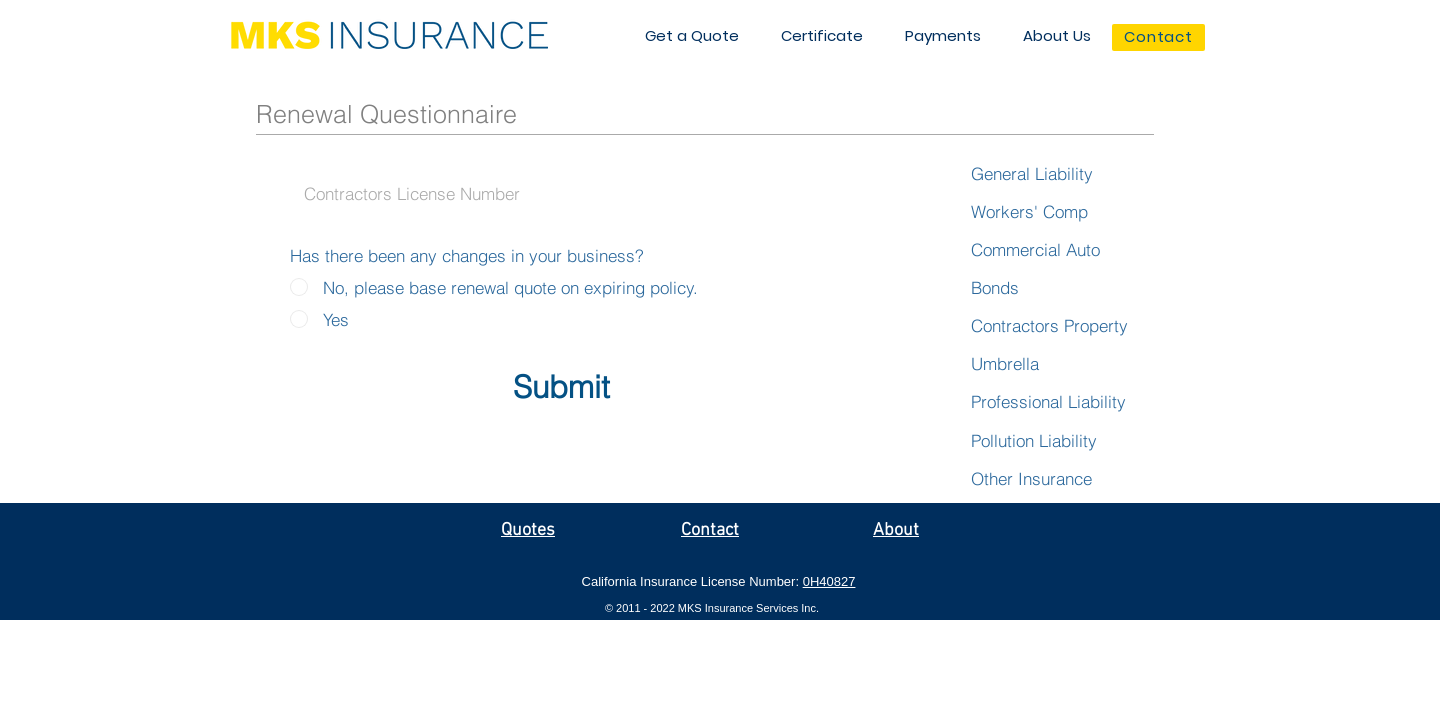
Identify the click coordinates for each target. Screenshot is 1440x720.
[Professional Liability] (1053, 402)
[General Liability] (1035, 174)
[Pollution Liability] (1067, 441)
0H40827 (829, 581)
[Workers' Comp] (1032, 212)
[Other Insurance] (1035, 479)
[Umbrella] (1007, 364)
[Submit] (561, 387)
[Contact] (1158, 37)
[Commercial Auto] (1041, 250)
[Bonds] (997, 288)
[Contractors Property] (1054, 326)
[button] (692, 35)
